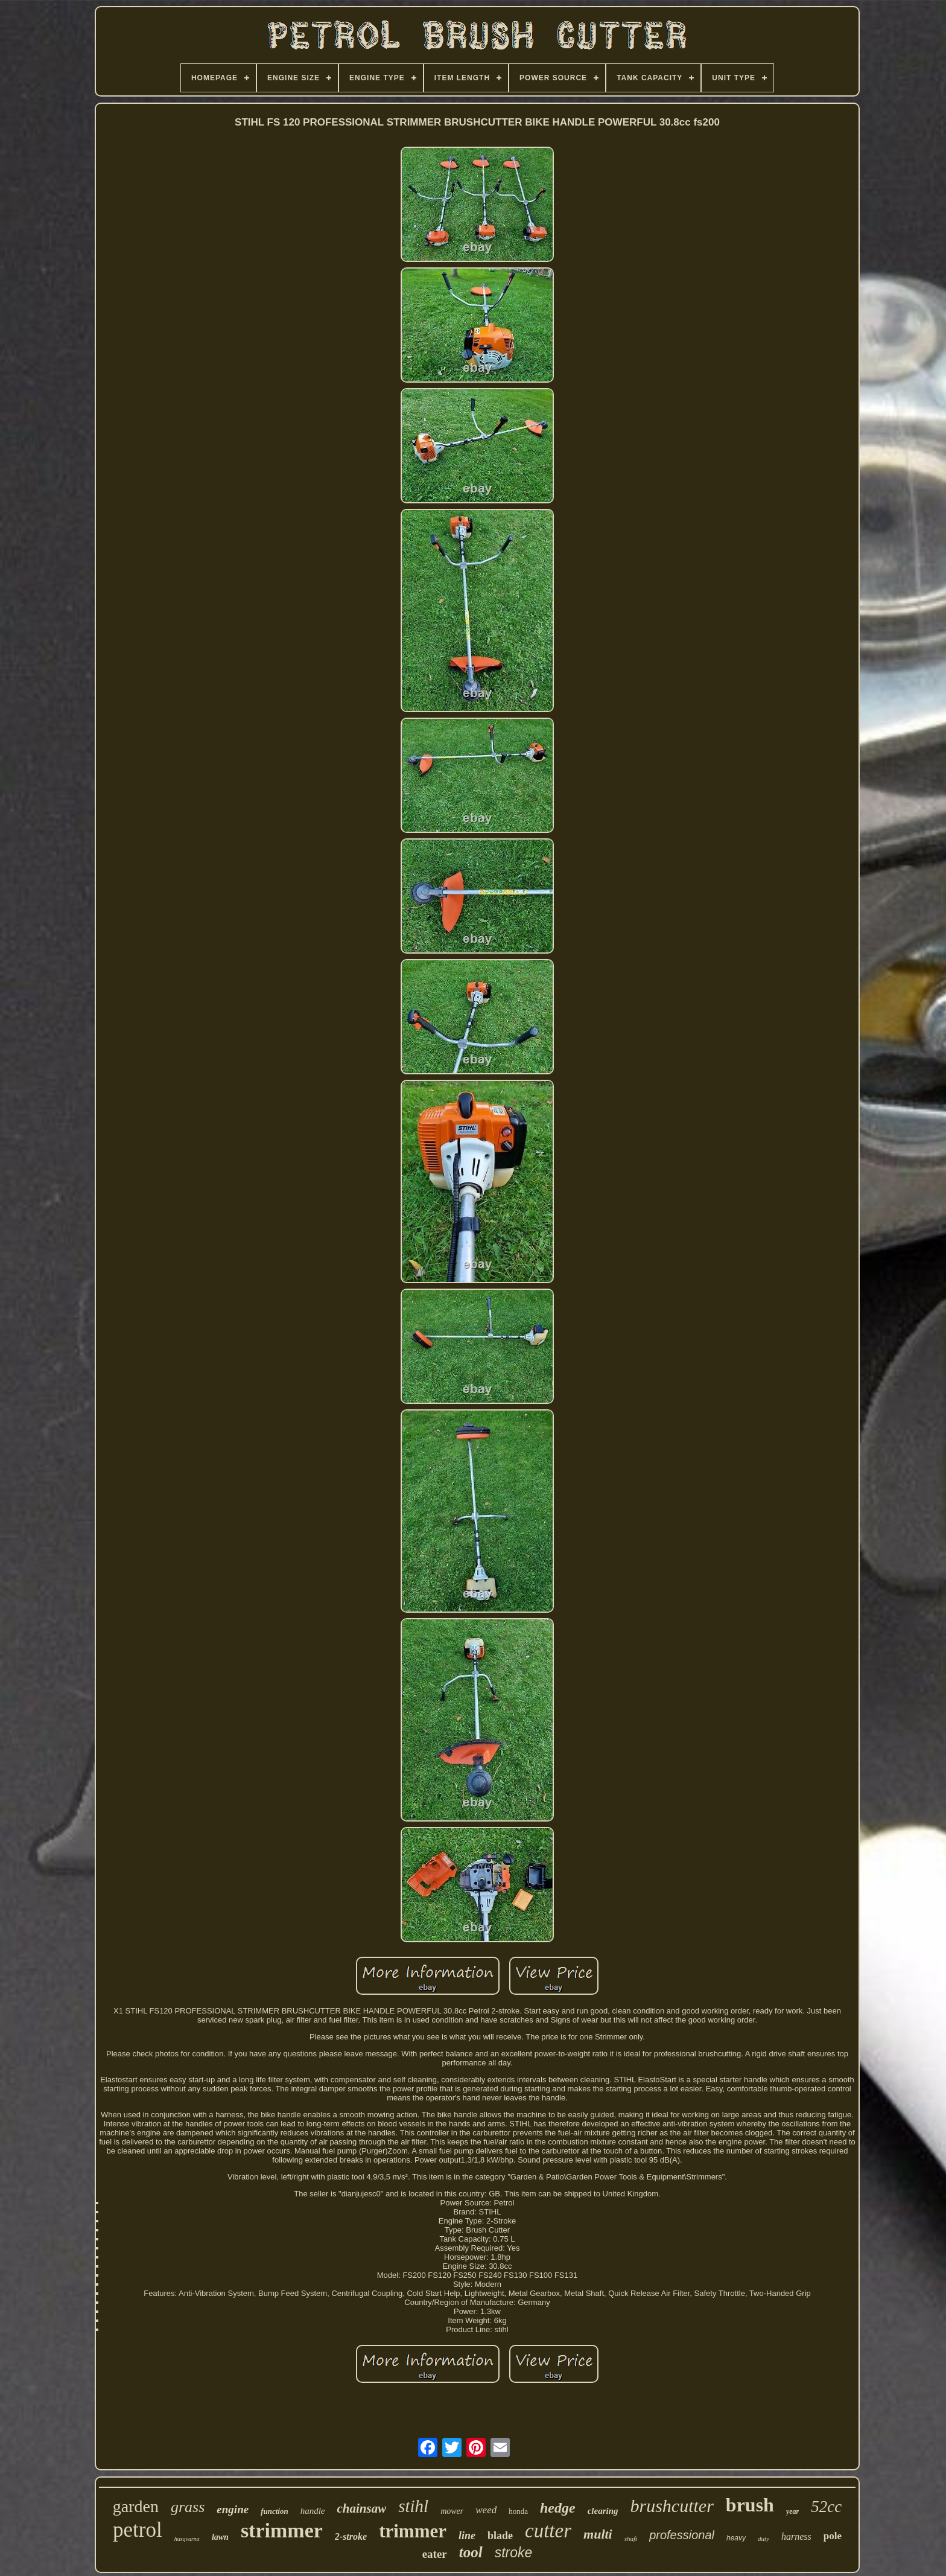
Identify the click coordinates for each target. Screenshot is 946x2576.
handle (312, 2511)
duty (763, 2538)
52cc (826, 2507)
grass (188, 2507)
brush (750, 2505)
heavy (736, 2538)
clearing (603, 2511)
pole (833, 2536)
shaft (630, 2538)
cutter (548, 2531)
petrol (137, 2530)
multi (597, 2534)
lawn (220, 2537)
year (792, 2511)
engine (233, 2509)
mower (451, 2511)
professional (681, 2535)
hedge (558, 2508)
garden (136, 2506)
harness (796, 2536)
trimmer (412, 2531)
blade (500, 2536)
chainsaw (361, 2508)
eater (434, 2554)
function (274, 2511)
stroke (514, 2552)
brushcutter (672, 2506)
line (467, 2536)
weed (486, 2510)
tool (471, 2552)
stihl (413, 2506)
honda (518, 2511)
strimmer (282, 2530)
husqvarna (187, 2539)
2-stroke (351, 2536)
